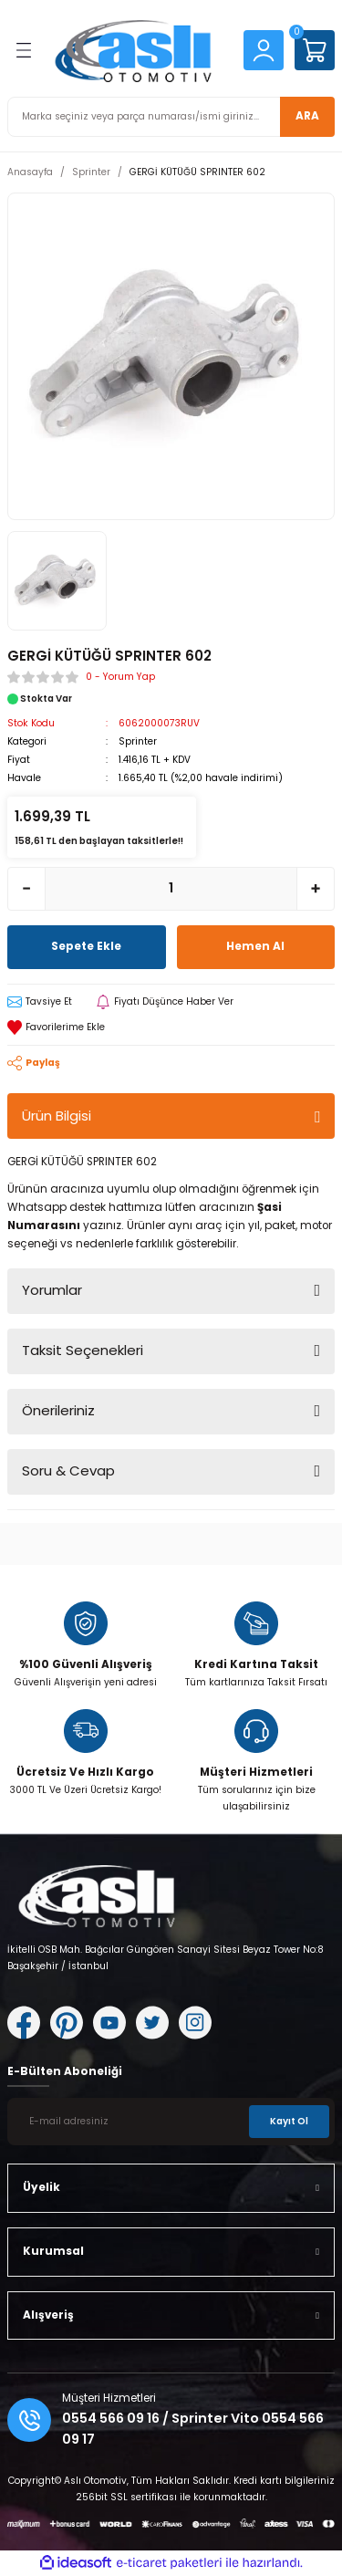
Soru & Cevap (68, 1470)
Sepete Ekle (86, 946)
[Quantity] (171, 889)
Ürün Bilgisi (56, 1115)
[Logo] (138, 50)
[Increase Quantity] (315, 889)
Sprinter (138, 741)
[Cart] (315, 50)
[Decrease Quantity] (26, 889)
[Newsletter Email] (171, 2121)
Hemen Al (255, 946)
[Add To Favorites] (171, 1027)
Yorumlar (52, 1289)
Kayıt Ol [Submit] (289, 2121)
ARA (307, 116)
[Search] (171, 117)
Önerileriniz (58, 1410)
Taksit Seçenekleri (82, 1350)
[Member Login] (263, 50)
